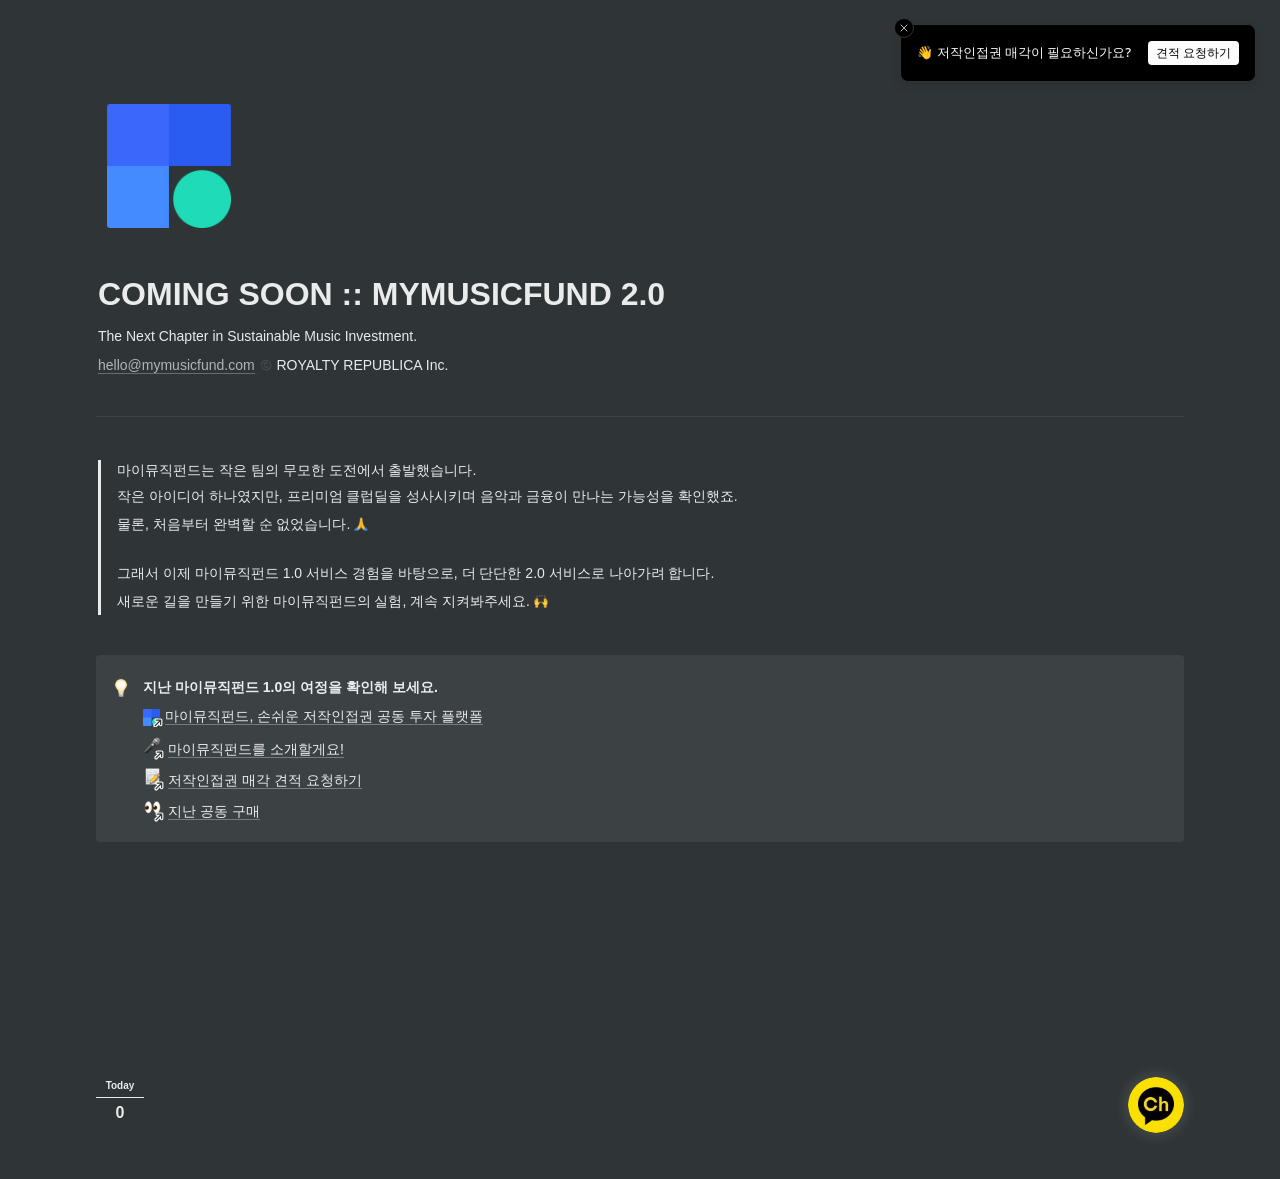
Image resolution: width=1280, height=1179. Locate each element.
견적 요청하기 (1193, 52)
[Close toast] (904, 28)
